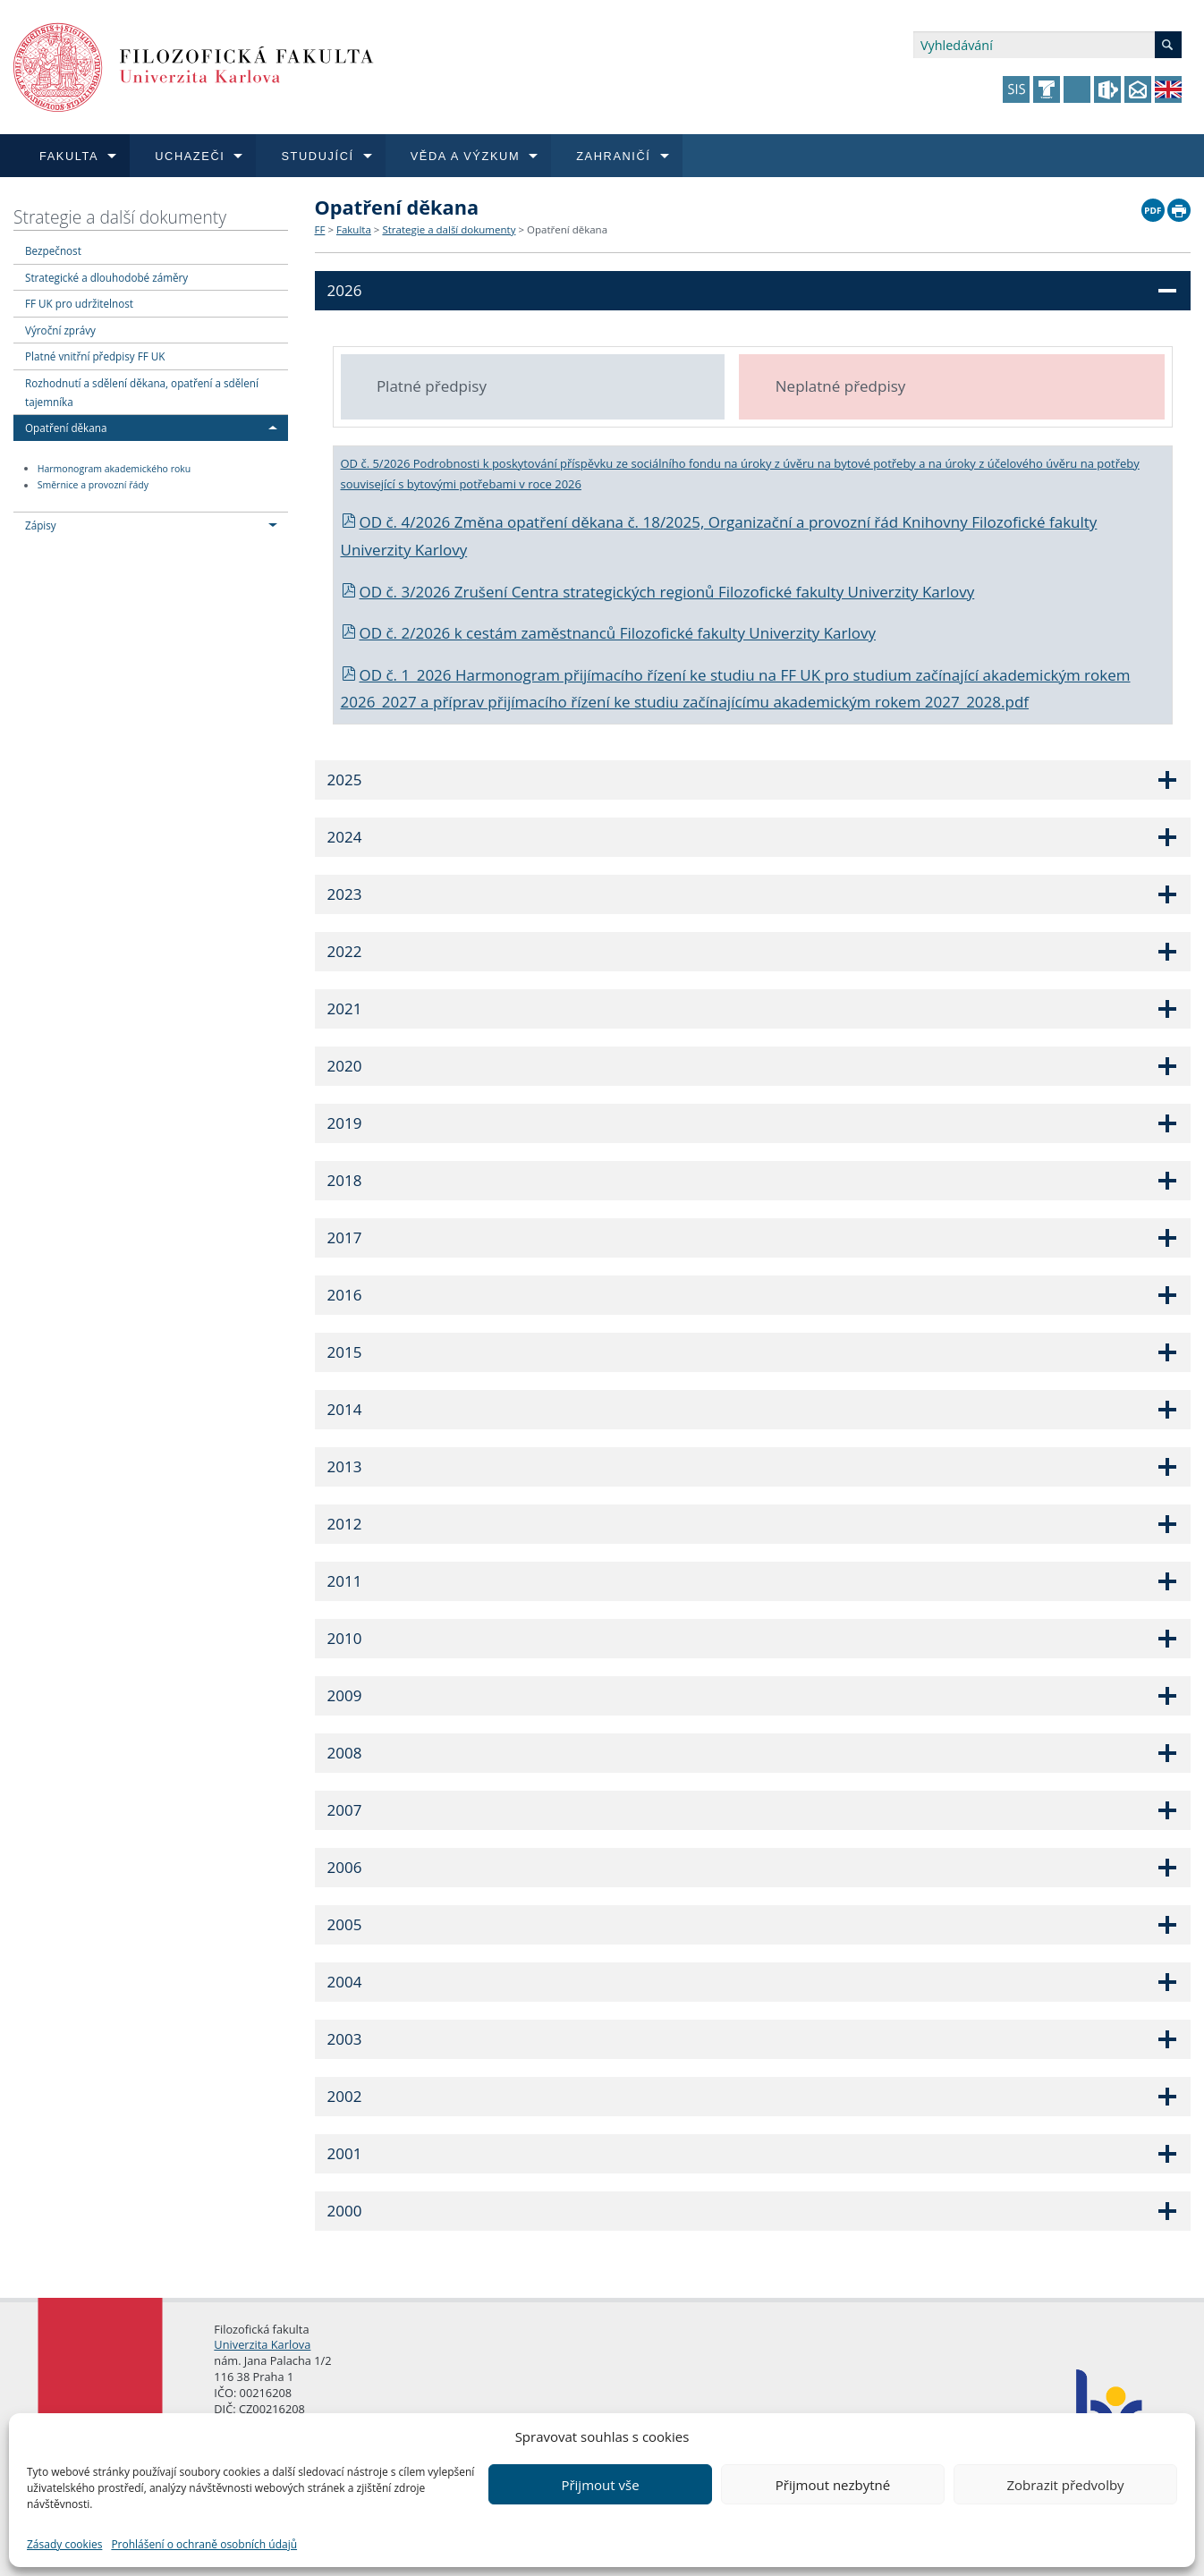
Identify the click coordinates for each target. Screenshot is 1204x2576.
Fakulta (353, 229)
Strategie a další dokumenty (119, 217)
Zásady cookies (64, 2544)
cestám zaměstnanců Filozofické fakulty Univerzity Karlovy (671, 633)
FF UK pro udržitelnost (79, 303)
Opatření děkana (65, 427)
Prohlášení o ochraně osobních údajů (204, 2544)
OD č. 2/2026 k (404, 633)
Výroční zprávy (60, 330)
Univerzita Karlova (262, 2344)
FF (320, 229)
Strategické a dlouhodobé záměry (106, 277)
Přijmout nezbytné (833, 2485)
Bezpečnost (53, 250)
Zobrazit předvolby (1064, 2485)
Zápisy (40, 525)
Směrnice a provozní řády (93, 485)
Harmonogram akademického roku (114, 468)
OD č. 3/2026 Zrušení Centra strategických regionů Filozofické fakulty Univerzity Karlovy (658, 591)
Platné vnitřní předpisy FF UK (95, 356)
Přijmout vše (600, 2485)
